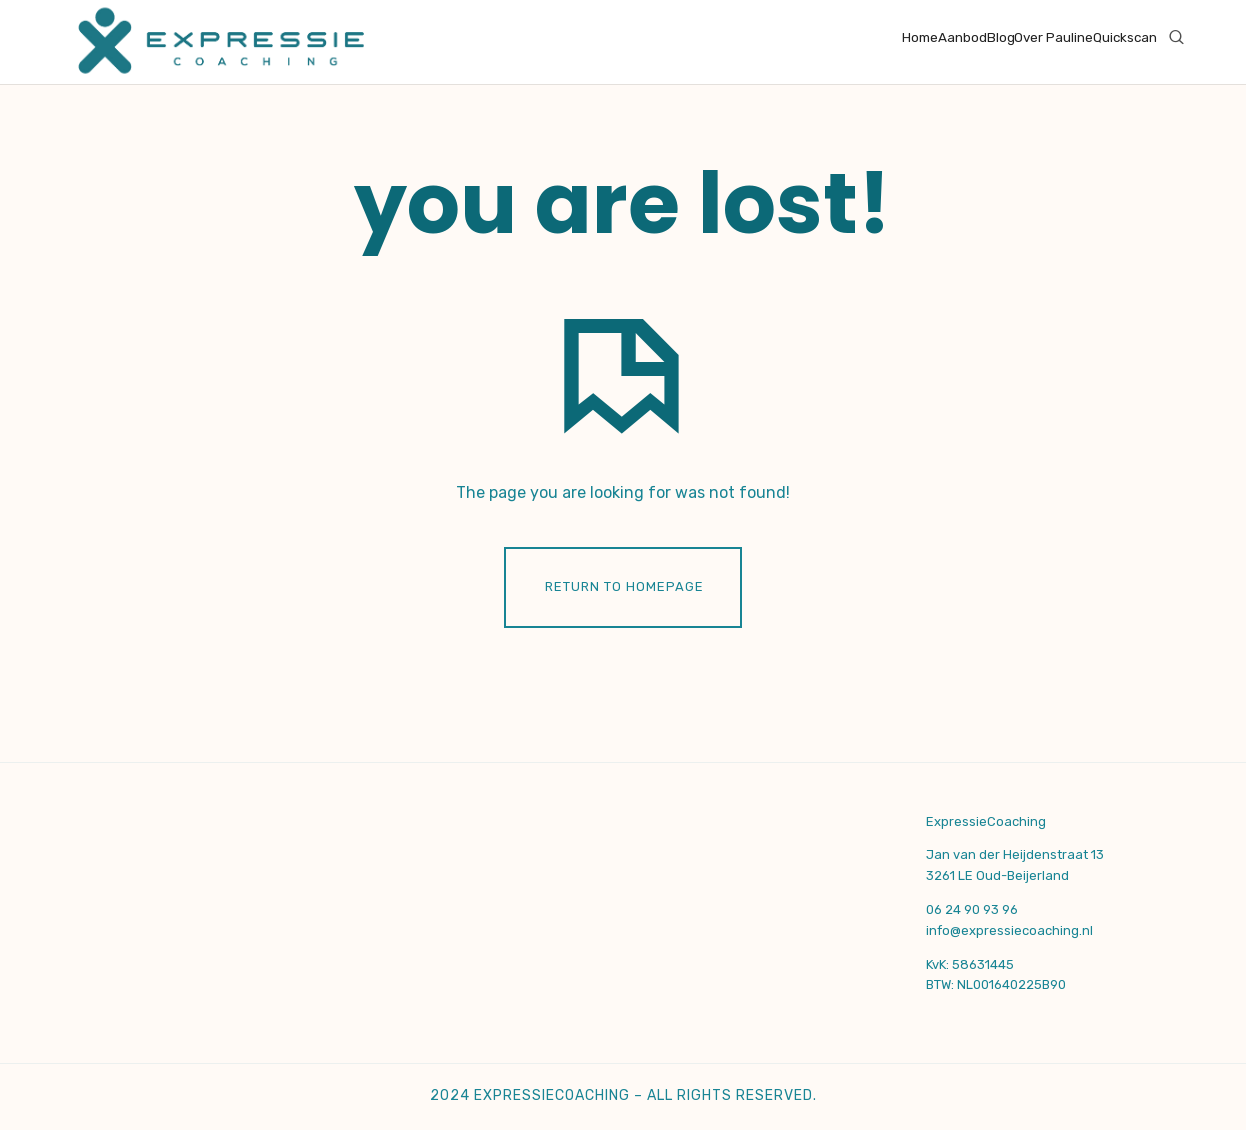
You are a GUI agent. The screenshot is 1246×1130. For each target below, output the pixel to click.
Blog (1001, 37)
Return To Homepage (624, 586)
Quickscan (1125, 37)
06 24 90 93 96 (972, 909)
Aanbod (962, 37)
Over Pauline (1053, 37)
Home (920, 37)
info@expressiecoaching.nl (1009, 930)
